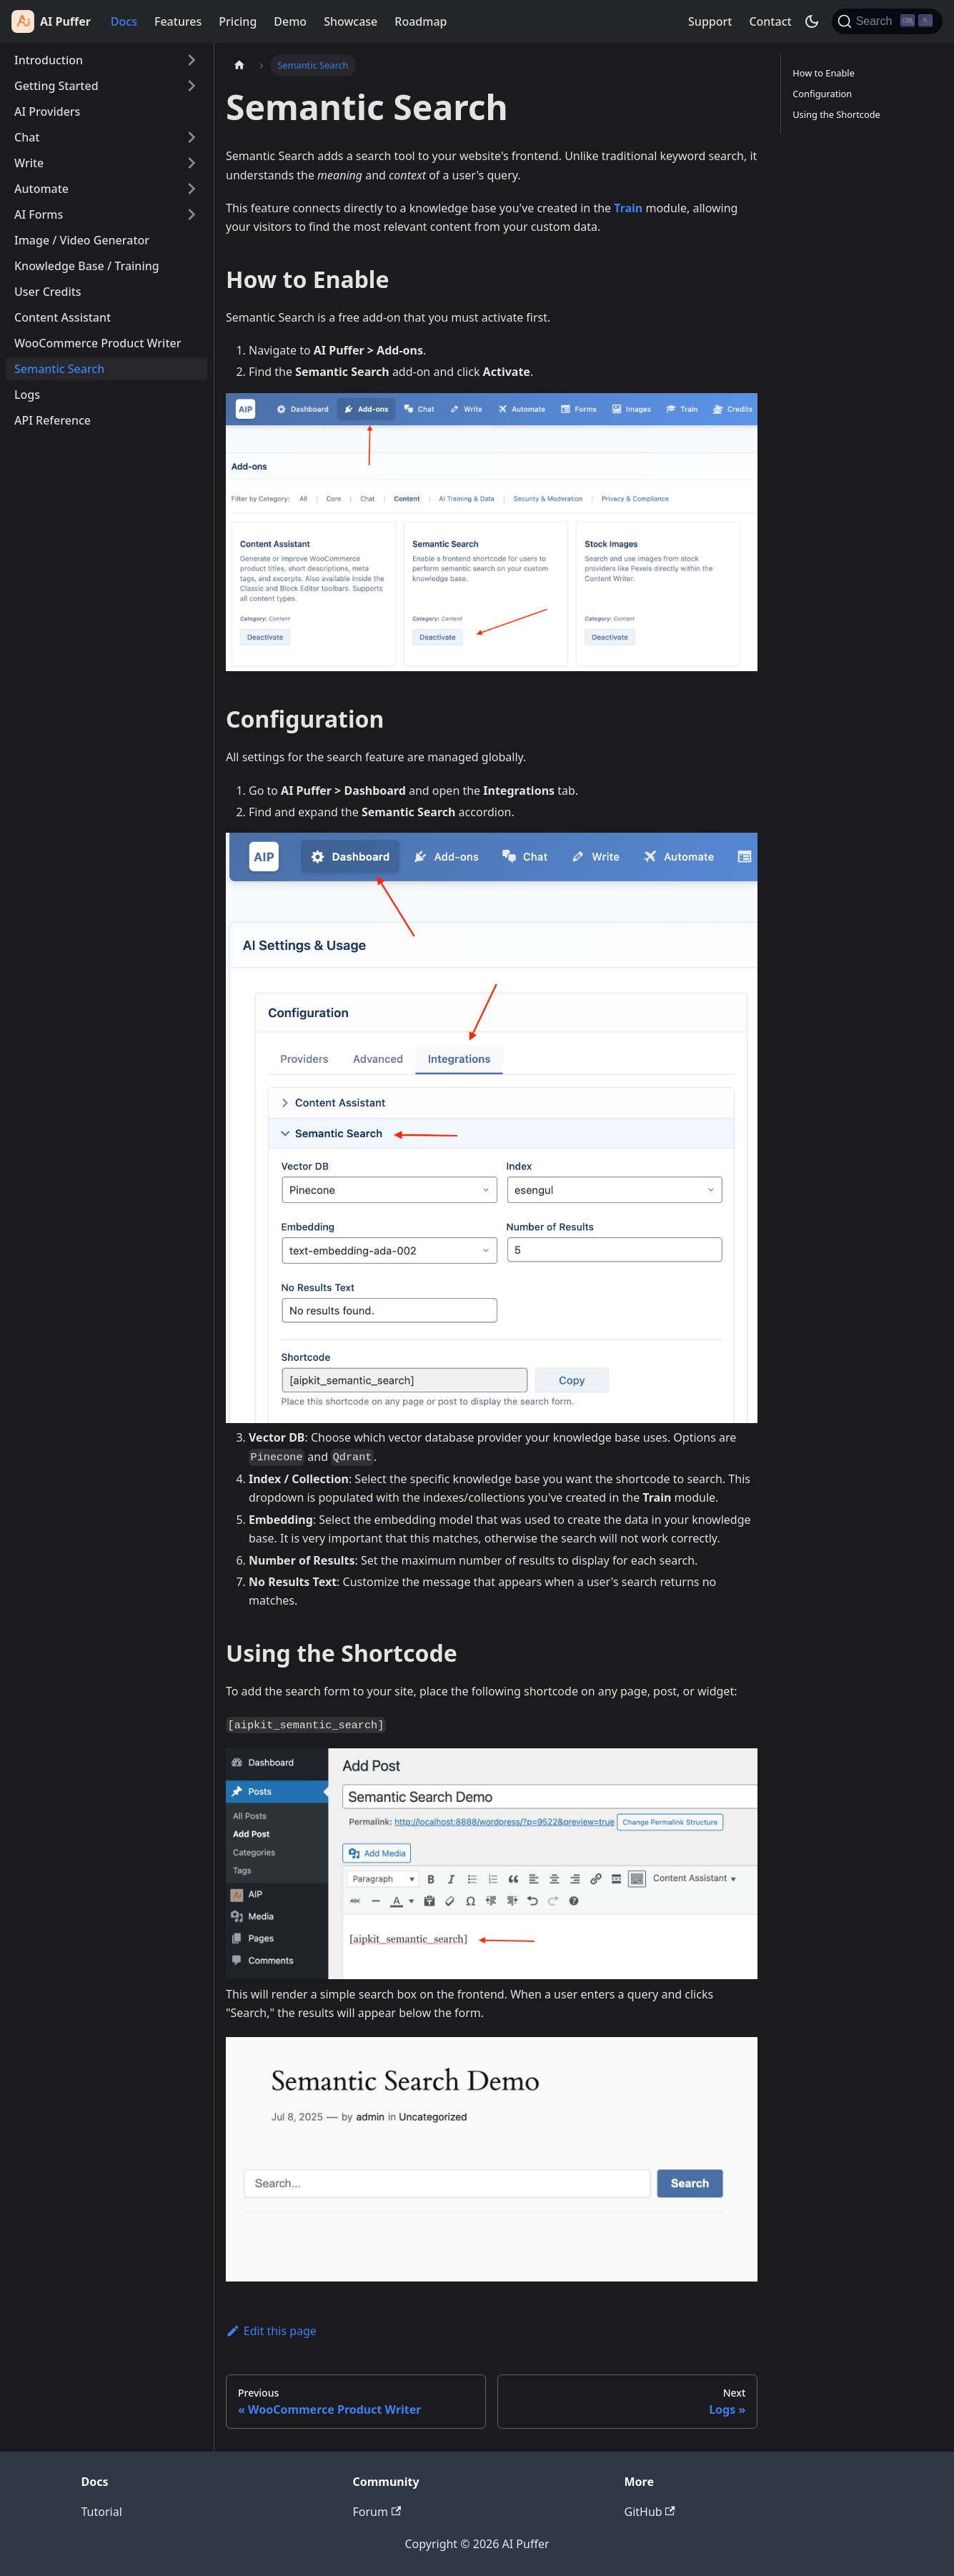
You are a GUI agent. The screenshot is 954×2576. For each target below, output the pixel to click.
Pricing (238, 21)
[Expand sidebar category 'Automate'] (191, 188)
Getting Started (56, 86)
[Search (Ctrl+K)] (887, 21)
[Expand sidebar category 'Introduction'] (191, 60)
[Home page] (239, 65)
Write (29, 163)
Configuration (822, 93)
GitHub (650, 2512)
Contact (770, 21)
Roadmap (420, 21)
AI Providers (47, 111)
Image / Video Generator (81, 240)
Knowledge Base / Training (86, 266)
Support (710, 21)
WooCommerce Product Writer (98, 343)
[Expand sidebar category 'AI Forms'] (191, 214)
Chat (26, 137)
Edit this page (271, 2331)
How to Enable (823, 72)
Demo (290, 21)
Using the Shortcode (836, 114)
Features (178, 21)
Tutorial (101, 2512)
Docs (124, 21)
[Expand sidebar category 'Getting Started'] (191, 85)
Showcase (350, 21)
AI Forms (38, 214)
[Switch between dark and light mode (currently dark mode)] (811, 21)
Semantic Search (59, 369)
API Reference (52, 420)
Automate (41, 189)
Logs (27, 394)
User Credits (47, 291)
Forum (377, 2512)
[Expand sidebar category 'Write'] (191, 163)
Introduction (48, 60)
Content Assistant (62, 317)
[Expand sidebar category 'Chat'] (191, 137)
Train (628, 208)
